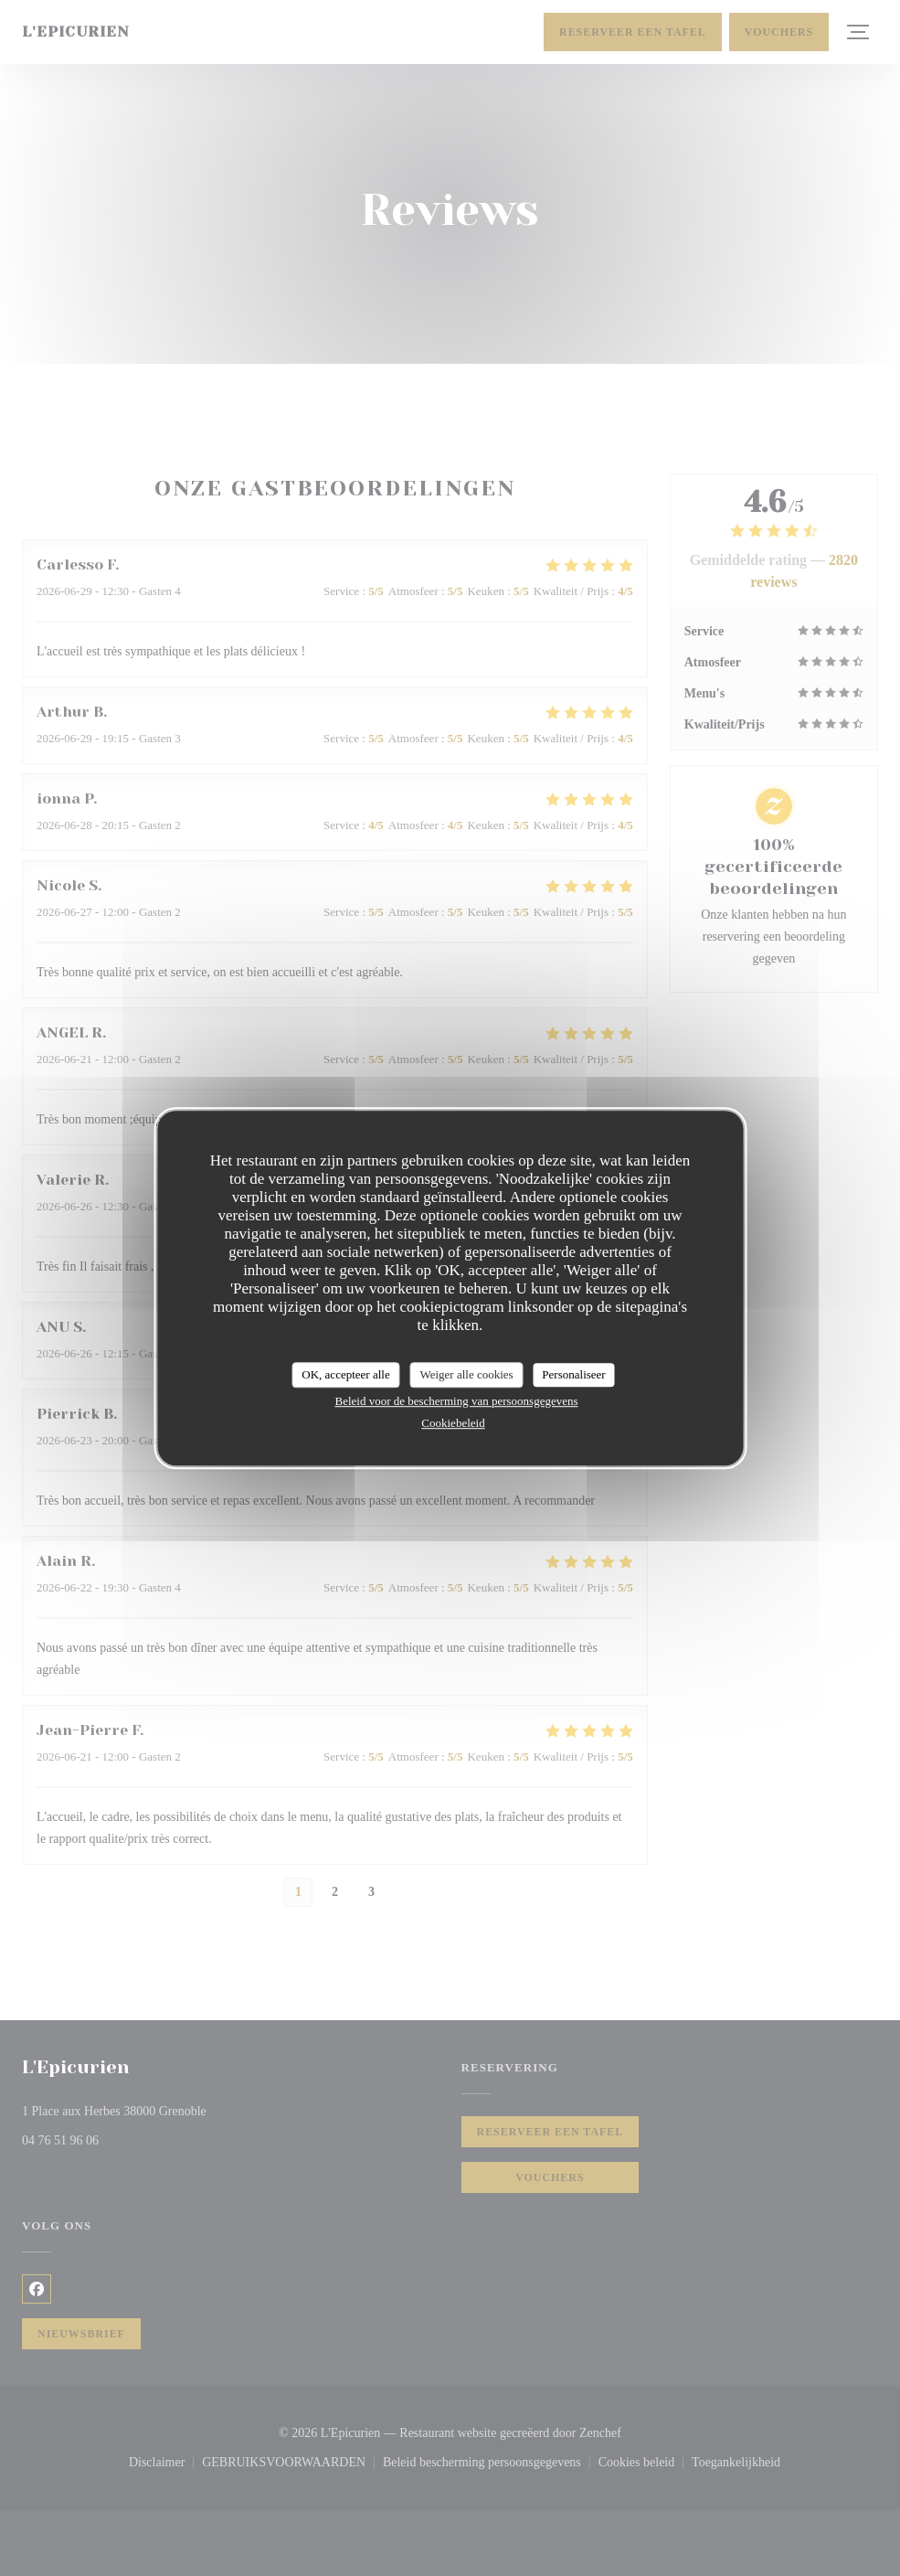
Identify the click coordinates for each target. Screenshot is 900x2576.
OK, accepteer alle (345, 1374)
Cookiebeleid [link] (452, 1423)
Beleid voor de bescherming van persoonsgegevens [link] (455, 1401)
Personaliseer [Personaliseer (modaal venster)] (573, 1374)
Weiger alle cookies (466, 1374)
